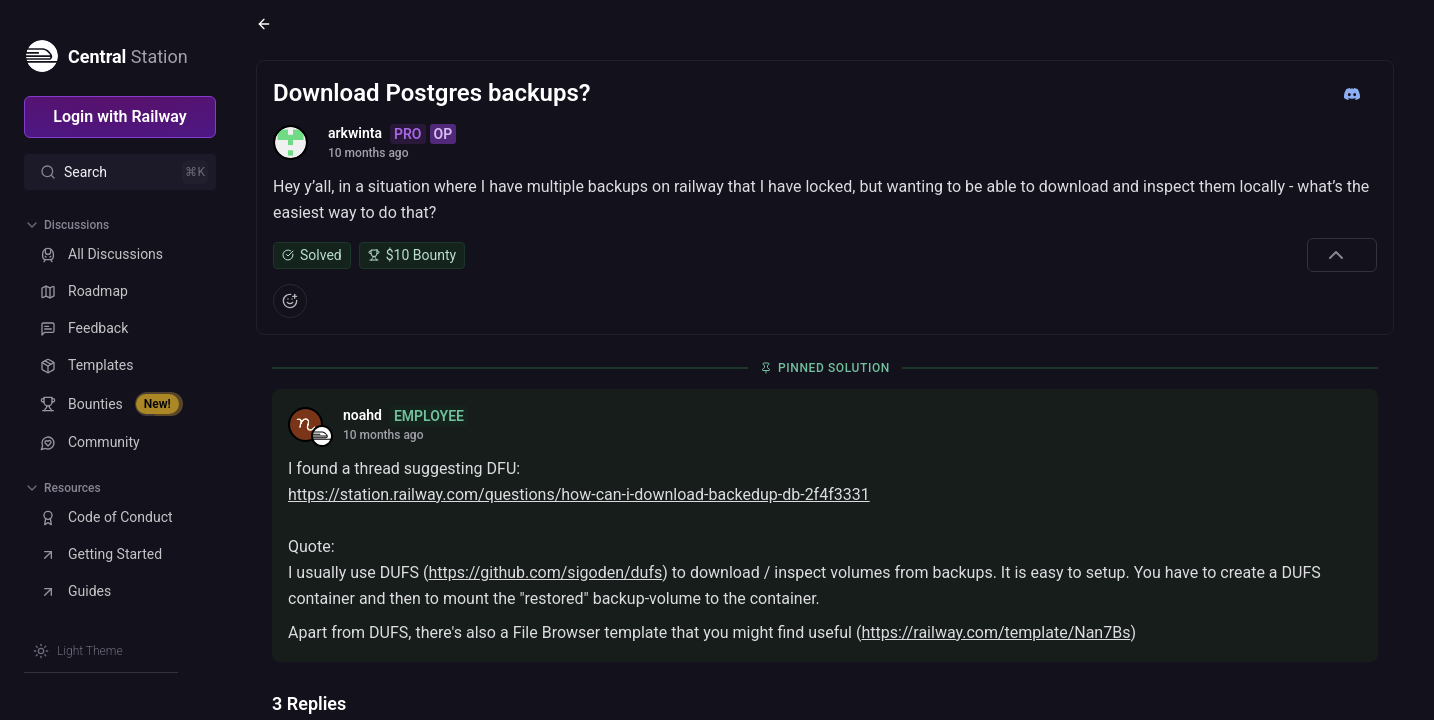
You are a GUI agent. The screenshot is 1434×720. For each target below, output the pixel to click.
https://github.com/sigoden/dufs (545, 572)
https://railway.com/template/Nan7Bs (995, 632)
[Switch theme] (78, 651)
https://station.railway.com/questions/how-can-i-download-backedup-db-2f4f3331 (579, 494)
